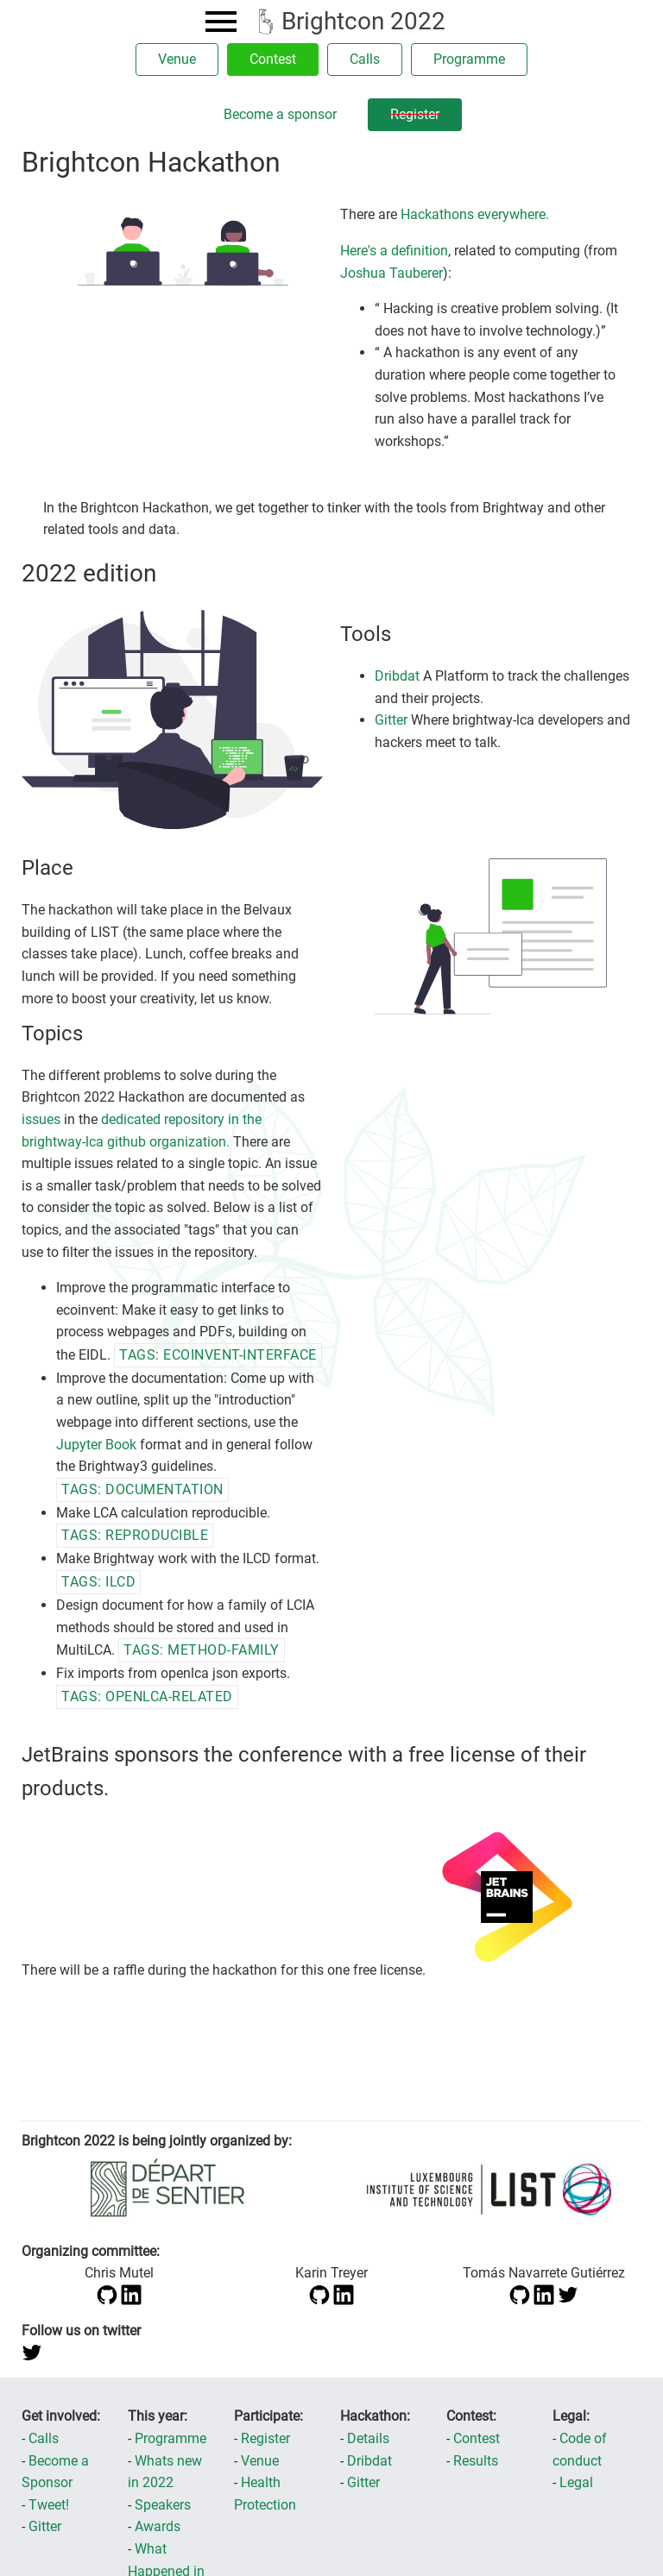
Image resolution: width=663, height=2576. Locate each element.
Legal (576, 2482)
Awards (157, 2526)
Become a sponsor (280, 114)
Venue (177, 59)
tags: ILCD (98, 1582)
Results (475, 2461)
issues (41, 1119)
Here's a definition (394, 250)
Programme (469, 59)
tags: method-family (201, 1650)
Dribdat (397, 676)
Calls (365, 59)
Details (368, 2438)
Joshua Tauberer (391, 273)
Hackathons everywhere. (475, 214)
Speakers (163, 2505)
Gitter (391, 720)
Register (265, 2438)
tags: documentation (142, 1489)
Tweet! (48, 2505)
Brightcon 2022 (352, 21)
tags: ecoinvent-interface (218, 1355)
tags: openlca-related (147, 1696)
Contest (272, 59)
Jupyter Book (96, 1444)
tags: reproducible (134, 1535)
